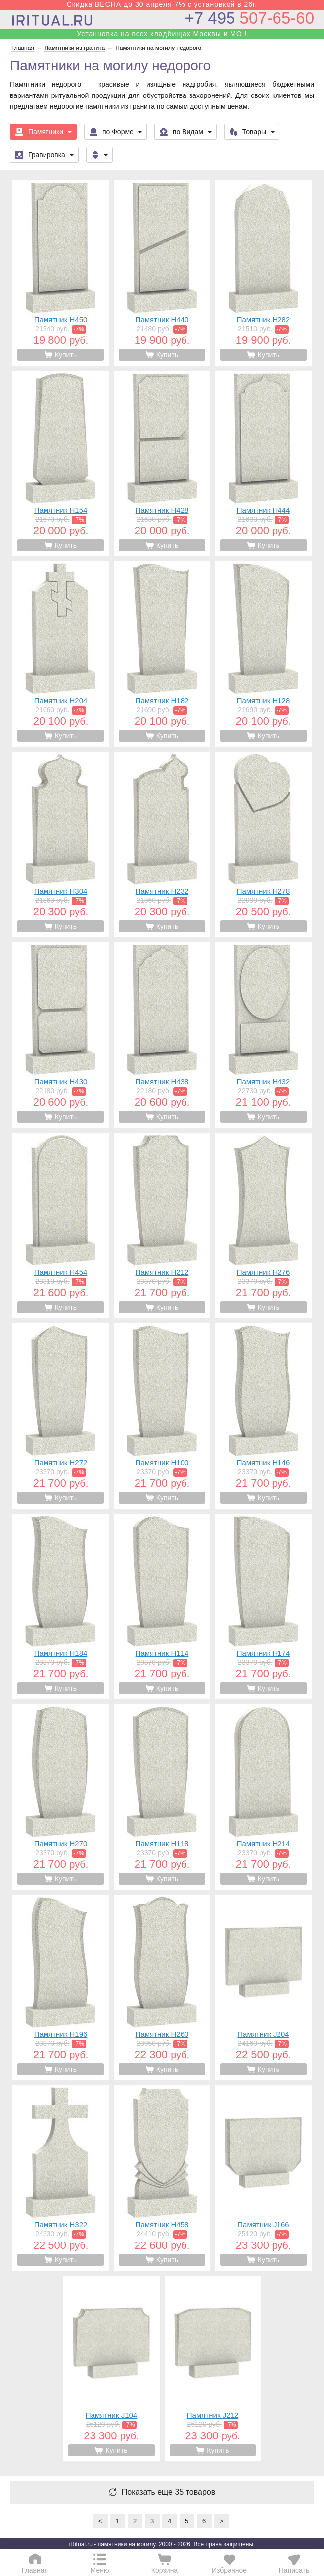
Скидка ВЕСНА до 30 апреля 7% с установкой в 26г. (162, 4)
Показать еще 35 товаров (169, 2492)
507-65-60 (249, 18)
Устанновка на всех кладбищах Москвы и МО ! (162, 34)
